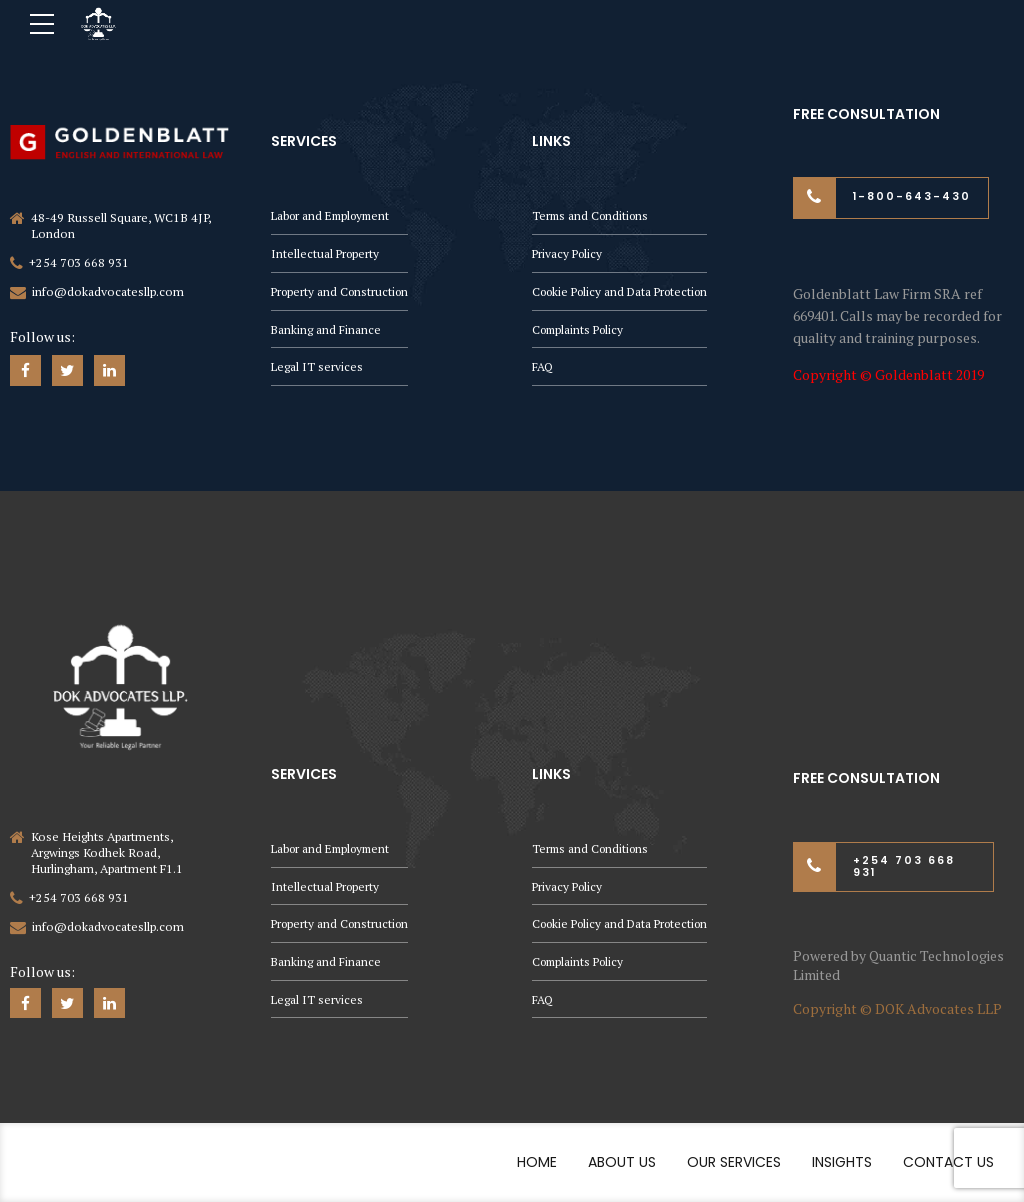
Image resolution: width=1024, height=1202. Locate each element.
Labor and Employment (335, 212)
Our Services (734, 1163)
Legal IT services (317, 366)
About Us (622, 1163)
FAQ (543, 366)
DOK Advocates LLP (938, 1008)
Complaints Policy (581, 328)
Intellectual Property (326, 251)
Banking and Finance (326, 328)
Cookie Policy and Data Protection (626, 289)
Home (537, 1163)
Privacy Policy (569, 251)
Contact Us (948, 1163)
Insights (842, 1163)
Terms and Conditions (593, 212)
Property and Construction (343, 289)
